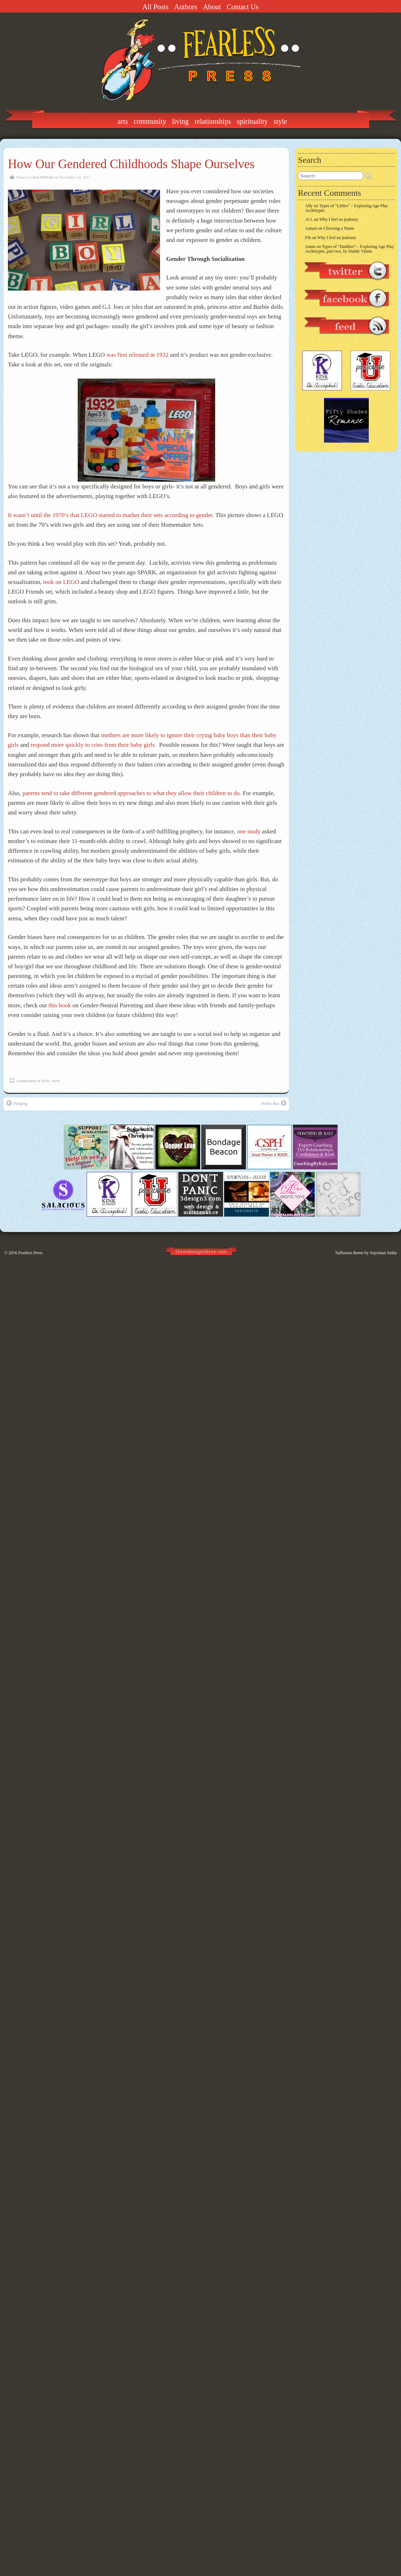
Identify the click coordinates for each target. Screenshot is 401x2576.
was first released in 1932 (137, 354)
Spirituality (252, 121)
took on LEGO (61, 582)
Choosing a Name (338, 228)
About (212, 7)
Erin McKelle (43, 177)
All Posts (155, 7)
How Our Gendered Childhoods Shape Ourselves (131, 164)
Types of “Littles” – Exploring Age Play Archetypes (346, 208)
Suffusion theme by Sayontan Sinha (366, 1252)
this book (59, 1005)
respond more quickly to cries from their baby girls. (94, 744)
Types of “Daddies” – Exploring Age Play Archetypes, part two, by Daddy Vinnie (349, 249)
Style (280, 121)
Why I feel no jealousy (338, 219)
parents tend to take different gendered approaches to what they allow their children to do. (132, 793)
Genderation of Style (32, 1080)
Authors (185, 7)
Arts (122, 121)
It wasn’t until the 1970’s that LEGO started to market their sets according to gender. (111, 515)
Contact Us (243, 7)
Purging (16, 1103)
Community (150, 121)
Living (180, 121)
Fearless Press (30, 1252)
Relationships (212, 121)
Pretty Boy (273, 1103)
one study (249, 831)
